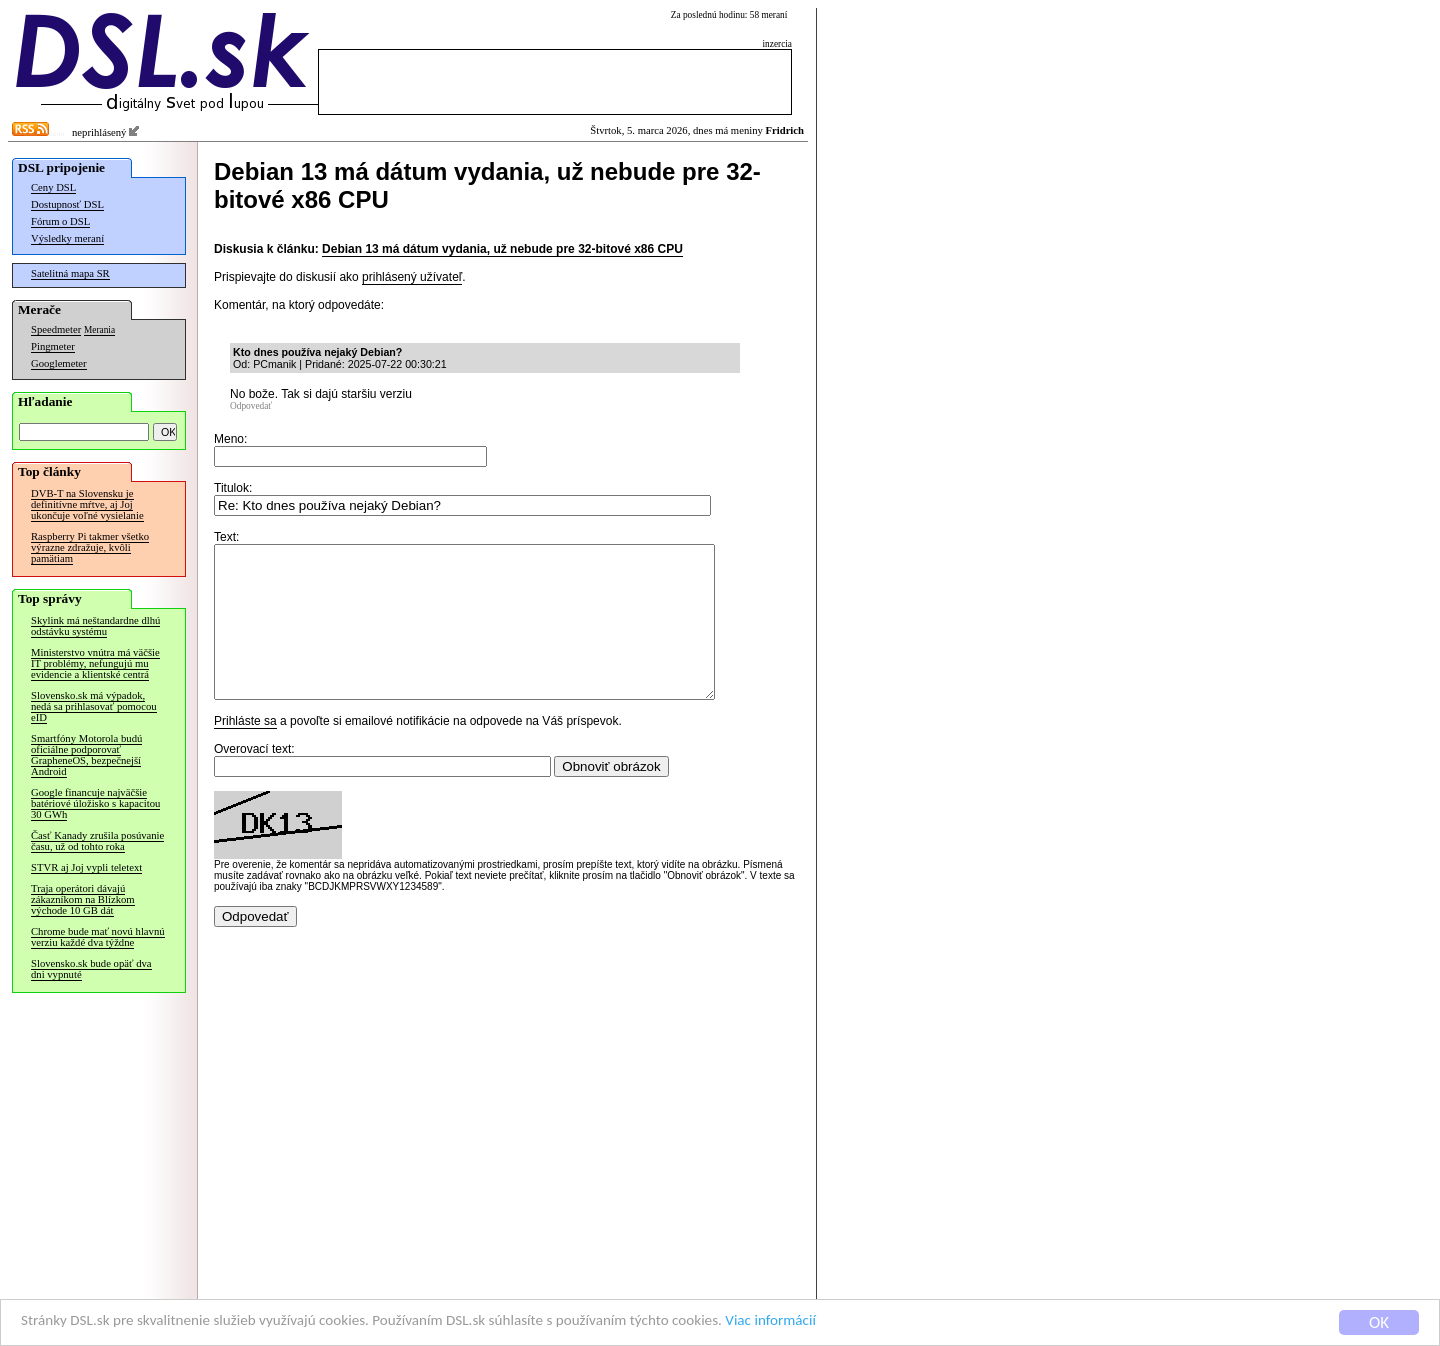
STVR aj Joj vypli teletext (86, 867)
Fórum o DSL (60, 221)
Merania (99, 330)
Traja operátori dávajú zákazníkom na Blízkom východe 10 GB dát (83, 899)
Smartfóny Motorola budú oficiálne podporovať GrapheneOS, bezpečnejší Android (86, 755)
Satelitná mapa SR (70, 273)
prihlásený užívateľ (412, 277)
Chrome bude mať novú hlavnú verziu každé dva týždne (98, 937)
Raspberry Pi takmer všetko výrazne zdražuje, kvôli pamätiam (90, 547)
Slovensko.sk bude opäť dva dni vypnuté (91, 969)
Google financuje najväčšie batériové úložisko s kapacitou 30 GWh (95, 803)
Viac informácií (864, 1323)
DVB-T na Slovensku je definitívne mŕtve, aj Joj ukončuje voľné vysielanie (87, 504)
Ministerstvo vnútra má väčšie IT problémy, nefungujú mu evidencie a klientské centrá (95, 663)
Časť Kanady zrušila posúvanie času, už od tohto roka (97, 841)
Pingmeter (53, 346)
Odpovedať (251, 406)
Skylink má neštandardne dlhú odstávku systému (95, 626)
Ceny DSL (53, 187)
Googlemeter (59, 363)
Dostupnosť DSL (67, 204)
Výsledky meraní (67, 238)
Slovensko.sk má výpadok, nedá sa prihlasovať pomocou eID (94, 706)
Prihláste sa (245, 751)
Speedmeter (56, 329)
